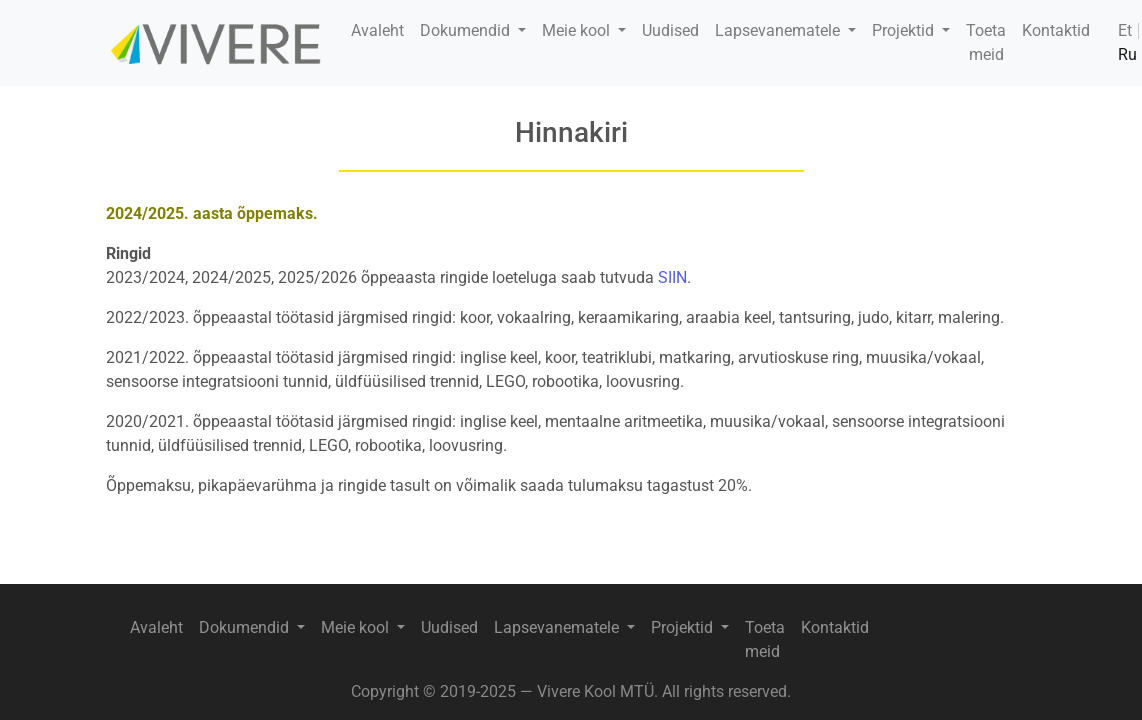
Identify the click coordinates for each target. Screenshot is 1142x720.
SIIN (672, 277)
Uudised (670, 30)
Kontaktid (1056, 30)
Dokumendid (467, 30)
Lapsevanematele (779, 30)
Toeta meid (986, 42)
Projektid (905, 30)
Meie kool (578, 30)
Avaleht (377, 30)
